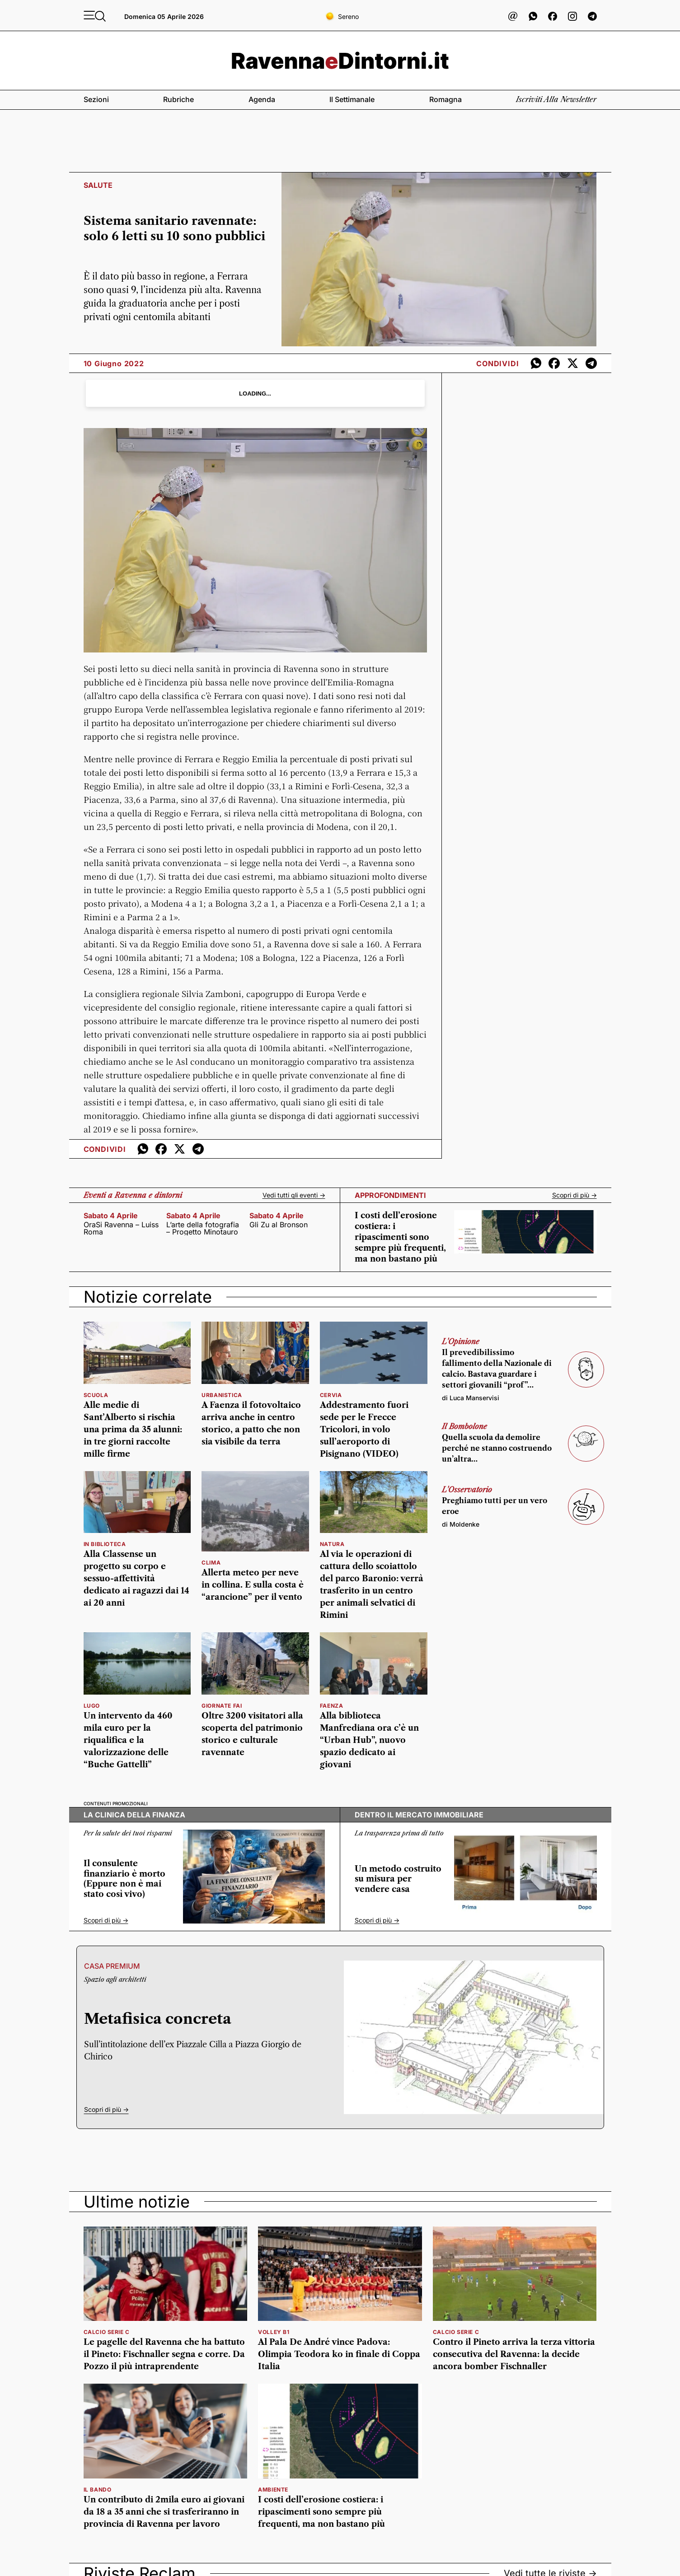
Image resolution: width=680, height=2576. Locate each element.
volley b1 (273, 2332)
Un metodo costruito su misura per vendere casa (398, 1879)
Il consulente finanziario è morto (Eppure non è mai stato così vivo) (124, 1879)
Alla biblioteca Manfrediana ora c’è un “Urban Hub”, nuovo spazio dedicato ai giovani (369, 1740)
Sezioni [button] (96, 99)
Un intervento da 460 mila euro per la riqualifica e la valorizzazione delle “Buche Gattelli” (128, 1740)
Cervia (331, 1395)
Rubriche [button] (178, 99)
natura (332, 1544)
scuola (96, 1395)
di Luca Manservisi (470, 1398)
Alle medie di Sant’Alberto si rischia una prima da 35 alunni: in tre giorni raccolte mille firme (133, 1429)
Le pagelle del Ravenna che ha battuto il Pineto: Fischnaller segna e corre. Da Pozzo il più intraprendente (164, 2354)
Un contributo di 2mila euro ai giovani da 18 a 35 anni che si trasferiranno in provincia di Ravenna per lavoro (164, 2512)
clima (211, 1562)
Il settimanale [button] (352, 99)
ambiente (273, 2489)
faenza (331, 1705)
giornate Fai (222, 1705)
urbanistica (222, 1395)
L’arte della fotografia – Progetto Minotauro (202, 1228)
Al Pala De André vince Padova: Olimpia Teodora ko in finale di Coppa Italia (339, 2354)
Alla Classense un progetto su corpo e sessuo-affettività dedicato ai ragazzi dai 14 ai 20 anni (136, 1578)
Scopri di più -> (574, 1195)
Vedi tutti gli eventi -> (294, 1195)
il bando (98, 2489)
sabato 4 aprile (111, 1215)
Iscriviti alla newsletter (556, 99)
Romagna (445, 99)
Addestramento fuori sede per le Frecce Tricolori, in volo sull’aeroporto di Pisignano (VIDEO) (364, 1429)
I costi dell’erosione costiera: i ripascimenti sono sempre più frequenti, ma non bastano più (400, 1237)
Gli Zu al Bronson (278, 1224)
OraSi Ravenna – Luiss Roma (121, 1228)
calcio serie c (107, 2332)
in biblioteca (105, 1544)
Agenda (262, 99)
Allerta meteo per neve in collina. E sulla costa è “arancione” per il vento (253, 1585)
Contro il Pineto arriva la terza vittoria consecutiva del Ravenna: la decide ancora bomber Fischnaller (514, 2354)
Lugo (92, 1705)
